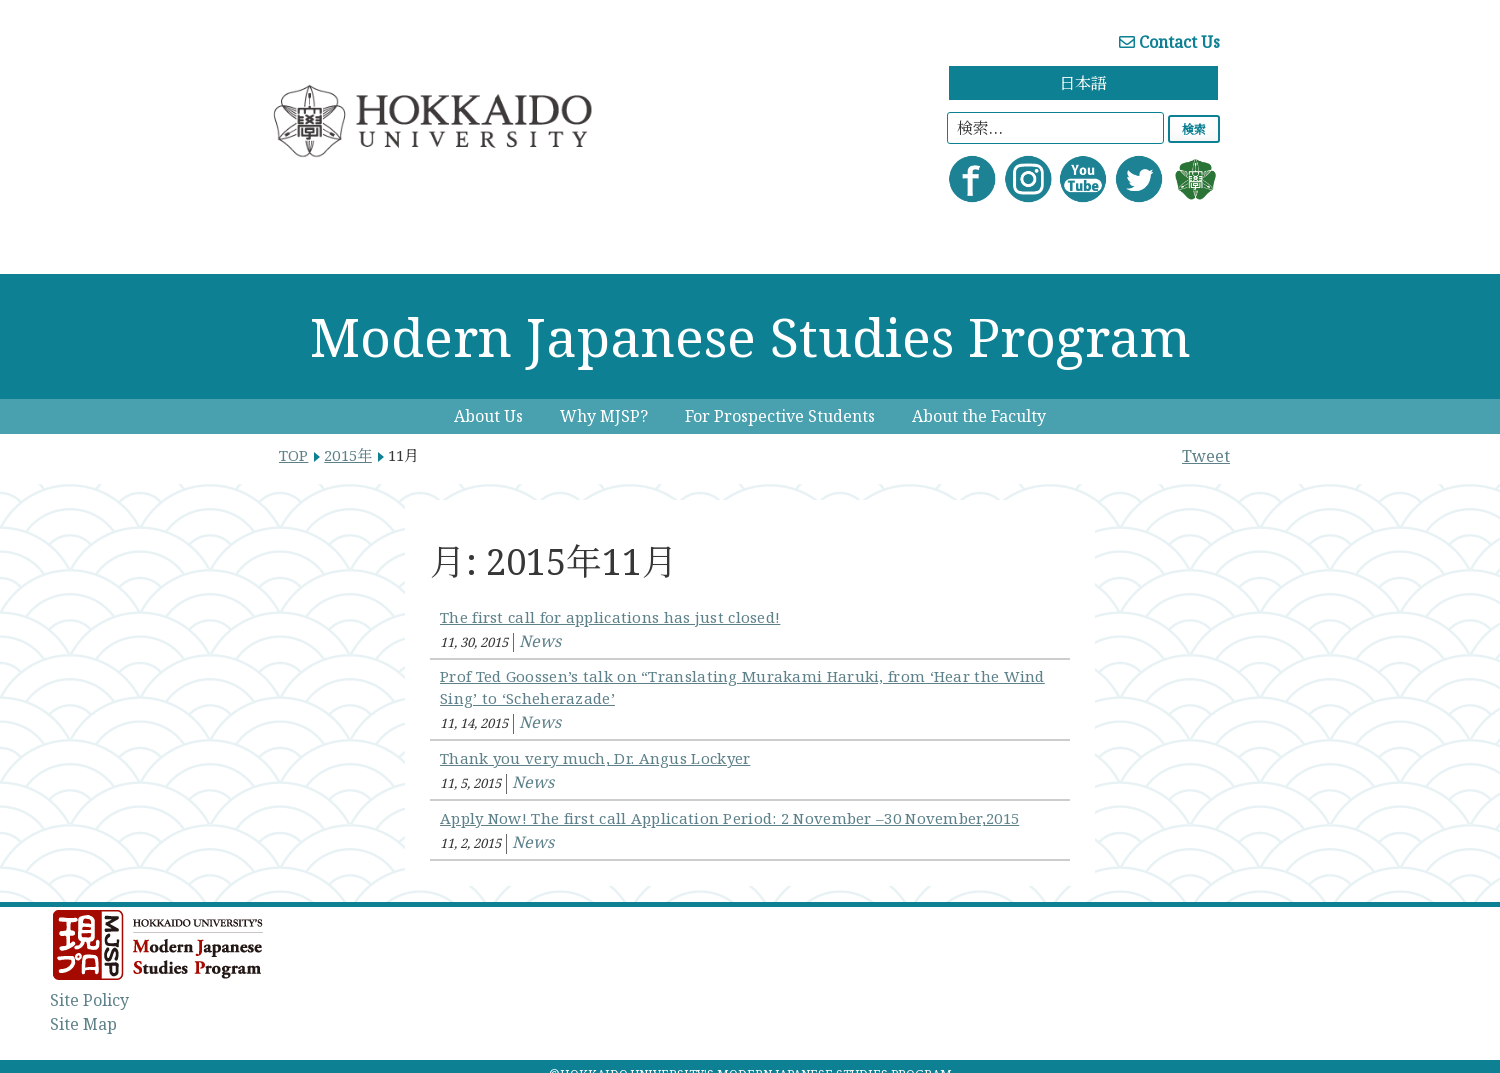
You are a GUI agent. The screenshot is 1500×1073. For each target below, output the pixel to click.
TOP (293, 455)
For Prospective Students (780, 416)
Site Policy (89, 1000)
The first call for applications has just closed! (610, 617)
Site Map (83, 1024)
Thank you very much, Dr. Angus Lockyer (595, 758)
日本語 (1083, 83)
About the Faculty (979, 416)
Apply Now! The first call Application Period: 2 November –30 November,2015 (729, 818)
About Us (488, 416)
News (540, 641)
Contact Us (1169, 42)
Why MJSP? (604, 416)
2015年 (348, 455)
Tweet (1206, 456)
